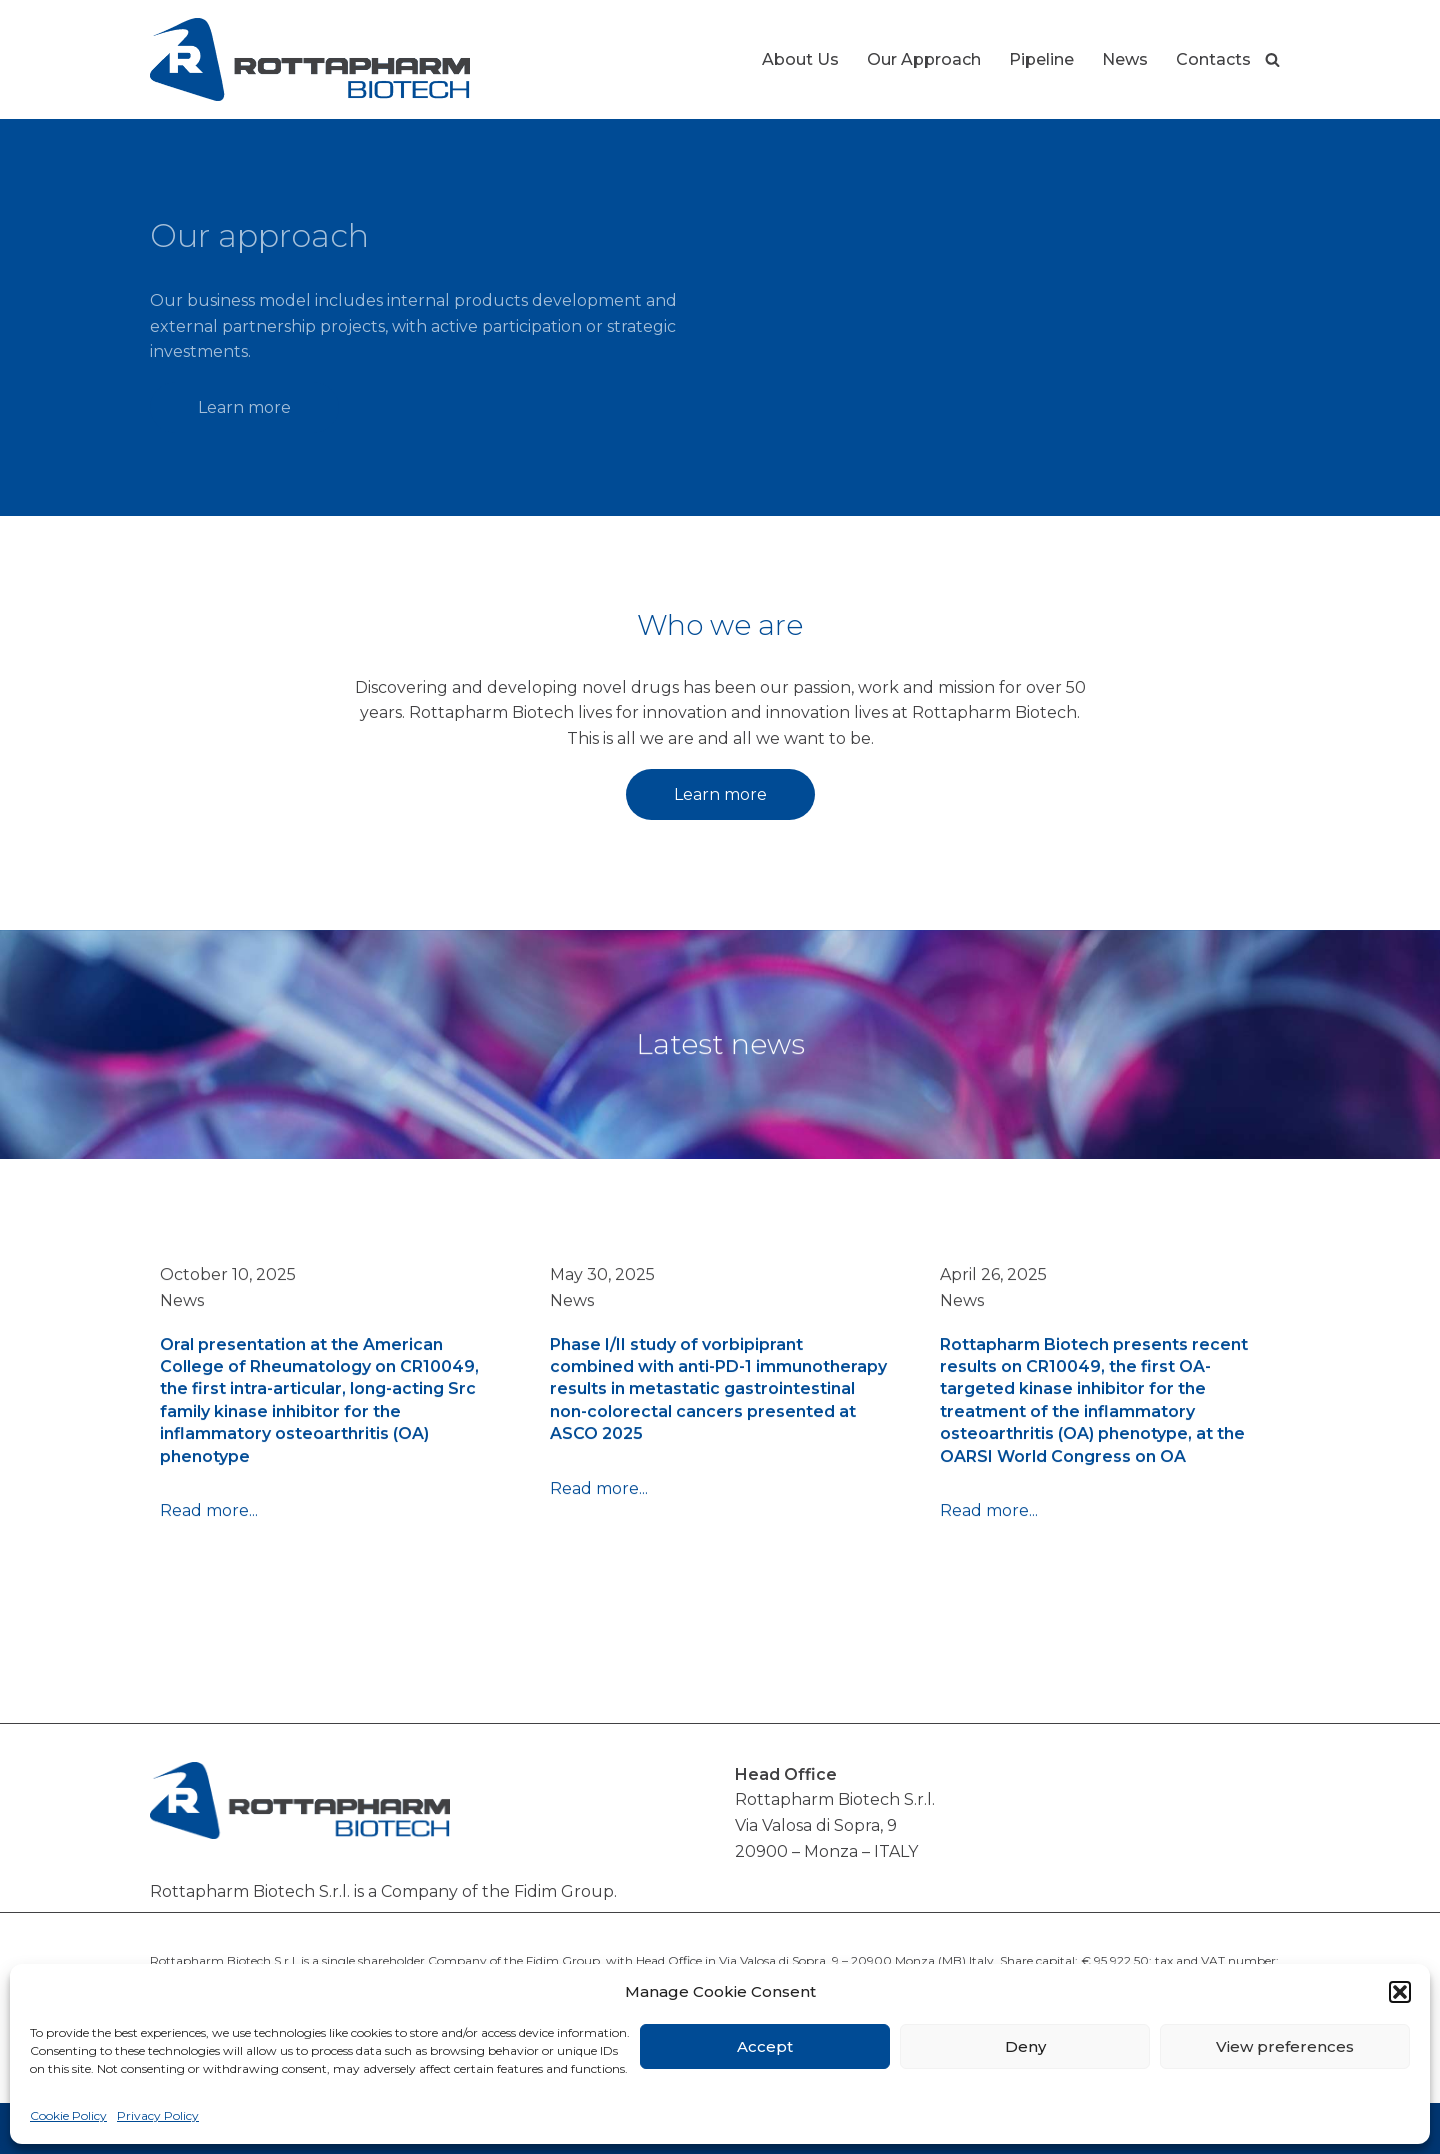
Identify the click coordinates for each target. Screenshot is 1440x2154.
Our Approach (924, 59)
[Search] (1272, 59)
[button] (1400, 1992)
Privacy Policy (158, 2115)
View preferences (1285, 2046)
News (1125, 59)
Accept (765, 2046)
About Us (800, 59)
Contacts (1213, 59)
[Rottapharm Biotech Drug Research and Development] (310, 59)
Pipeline (1041, 59)
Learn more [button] (244, 407)
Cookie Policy (68, 2115)
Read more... (209, 1520)
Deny (1025, 2046)
